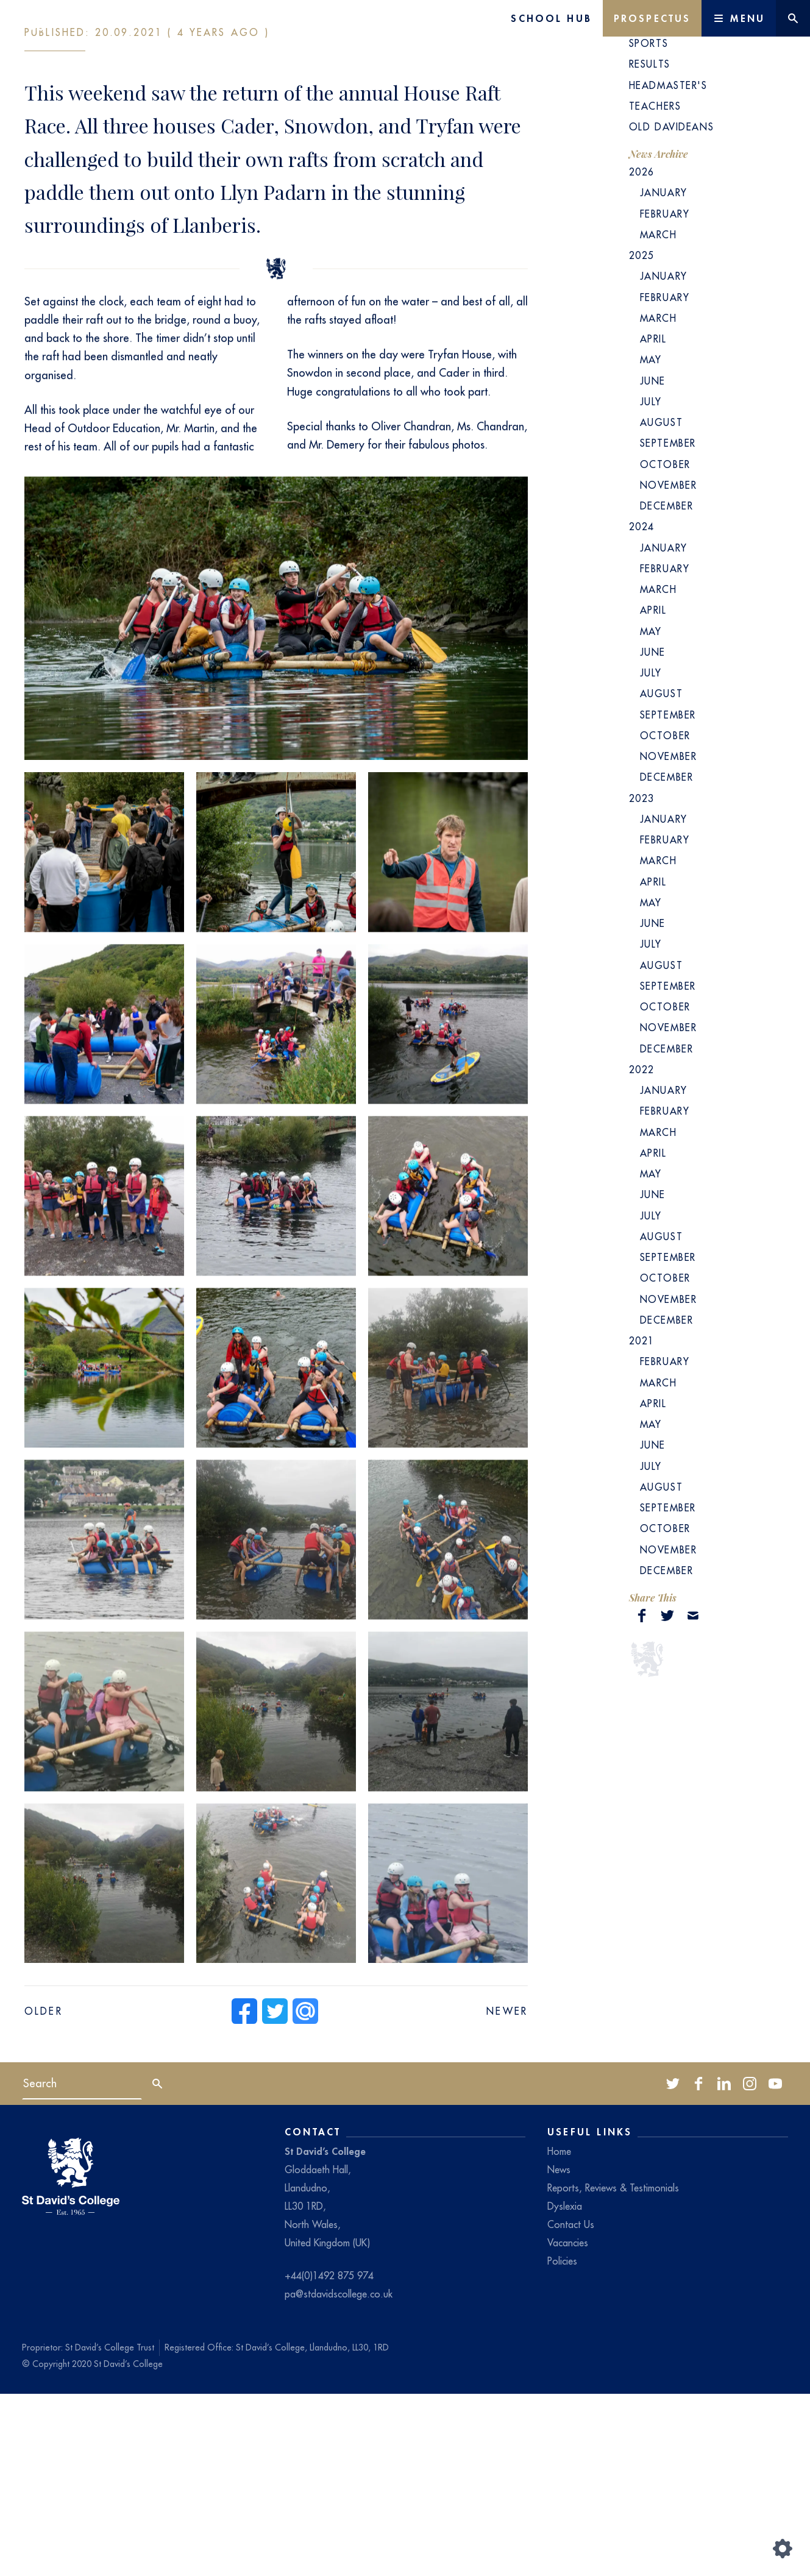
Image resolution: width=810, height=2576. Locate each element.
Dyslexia (564, 2388)
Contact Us (570, 2406)
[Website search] (793, 18)
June (653, 563)
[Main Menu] (739, 18)
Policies (562, 2443)
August (661, 604)
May (651, 542)
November (668, 667)
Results (649, 246)
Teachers (655, 288)
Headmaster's (668, 267)
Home (559, 2333)
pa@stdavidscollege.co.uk (339, 2476)
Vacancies (567, 2425)
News (558, 2352)
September (668, 625)
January (663, 375)
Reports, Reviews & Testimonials (613, 2370)
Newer (507, 2193)
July (651, 584)
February (665, 396)
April (653, 521)
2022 (642, 1252)
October (665, 646)
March (658, 417)
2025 (642, 437)
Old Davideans (671, 309)
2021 (642, 1523)
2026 (642, 354)
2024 (642, 709)
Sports (648, 225)
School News (668, 205)
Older (43, 2193)
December (667, 688)
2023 (642, 980)
